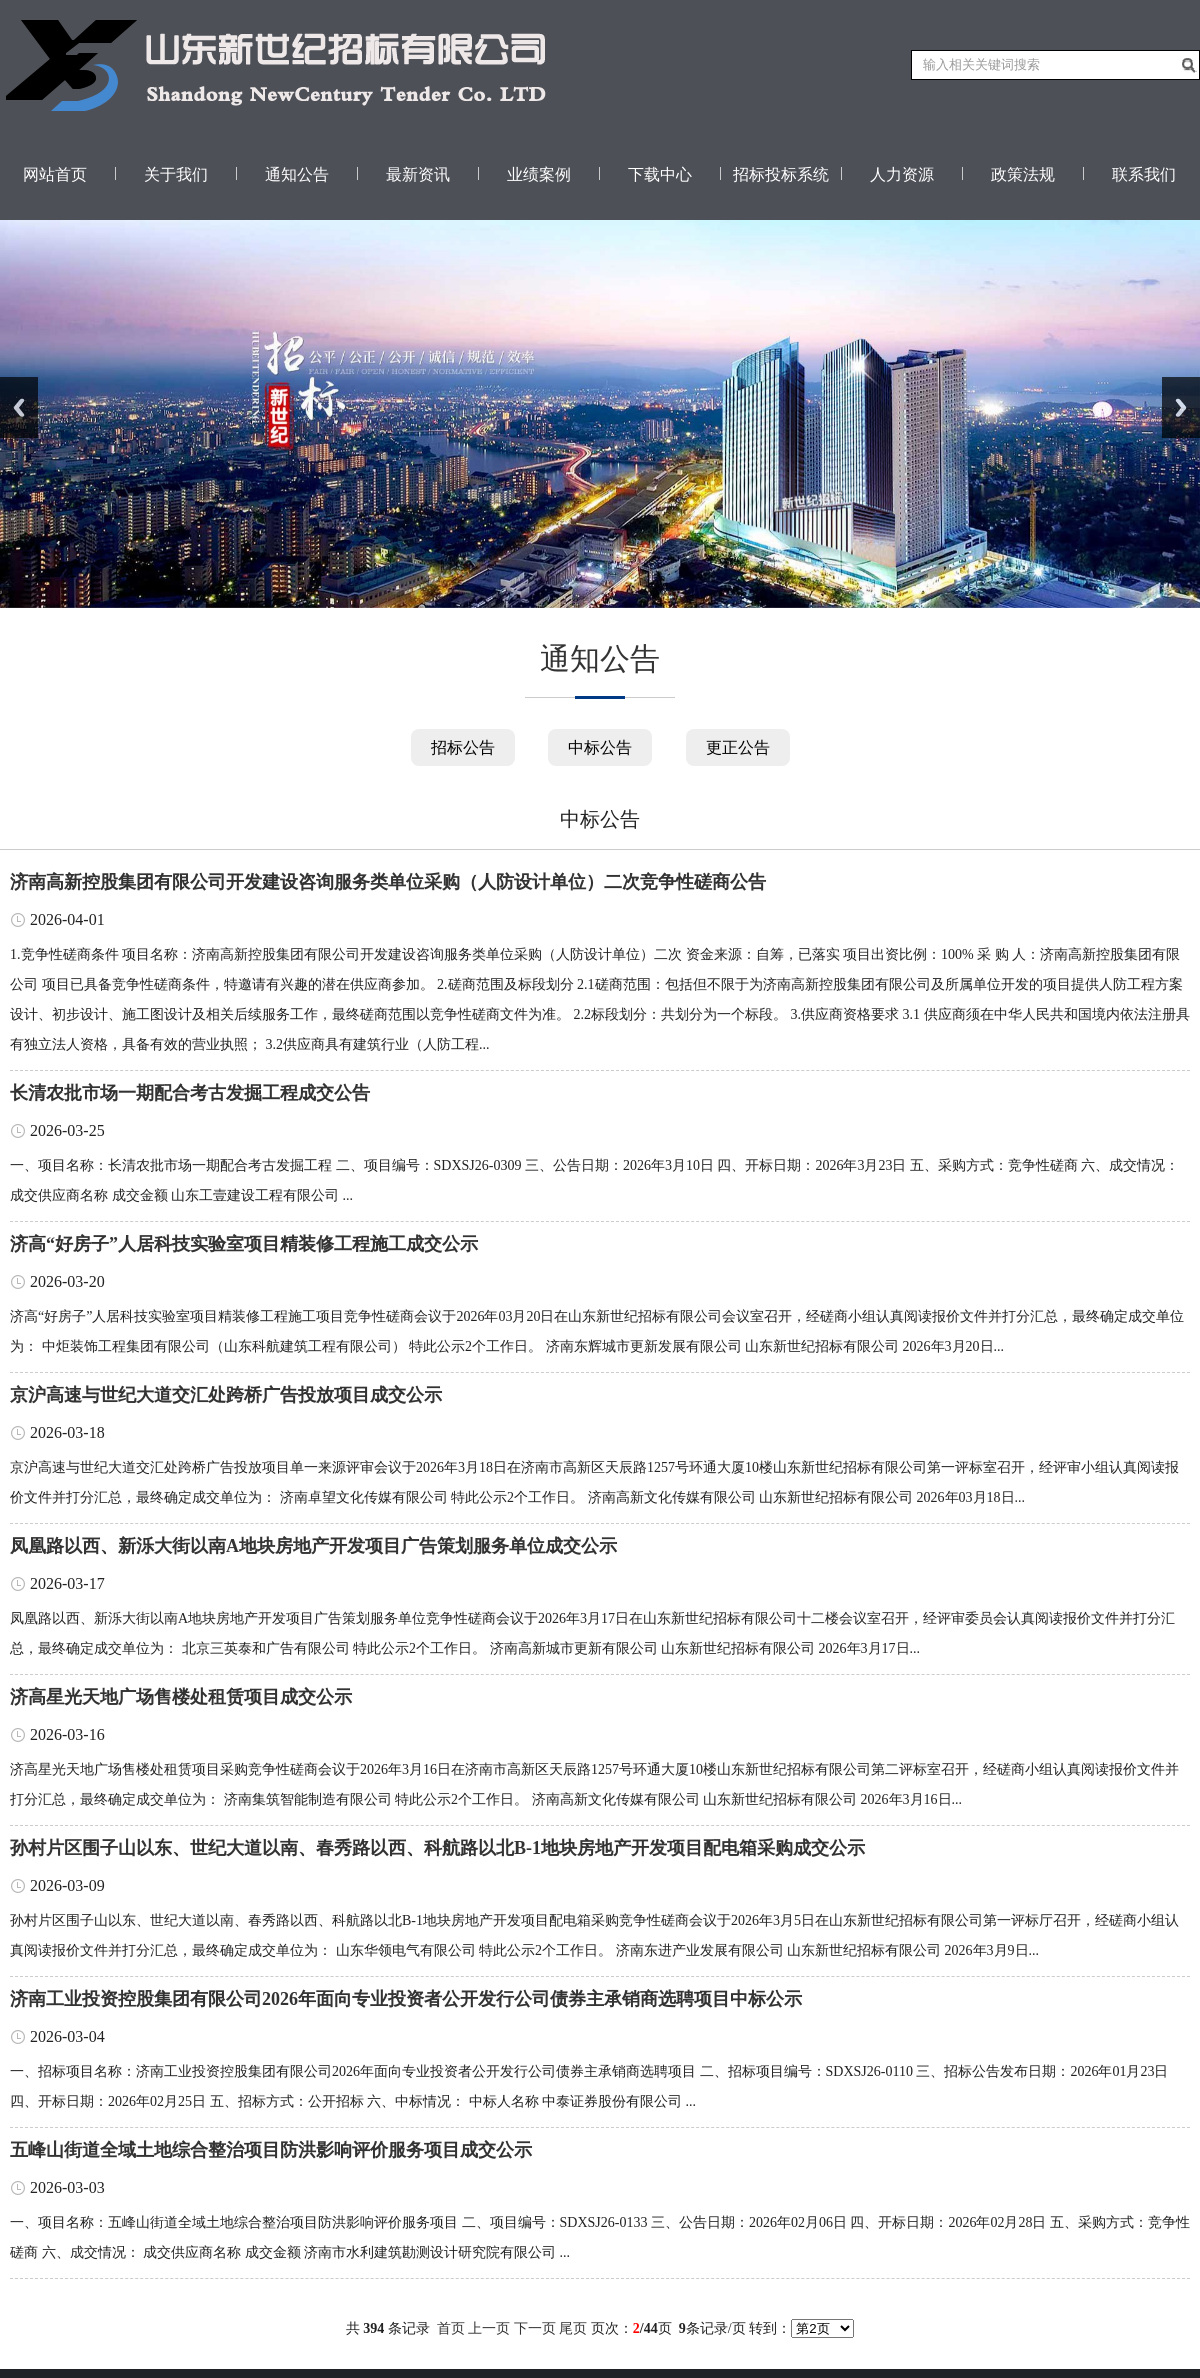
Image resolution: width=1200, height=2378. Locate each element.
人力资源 (902, 174)
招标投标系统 (781, 174)
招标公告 (463, 747)
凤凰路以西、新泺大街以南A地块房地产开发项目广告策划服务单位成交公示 (313, 1546)
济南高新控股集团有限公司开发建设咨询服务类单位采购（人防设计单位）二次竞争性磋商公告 (388, 882)
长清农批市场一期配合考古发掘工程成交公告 (190, 1093)
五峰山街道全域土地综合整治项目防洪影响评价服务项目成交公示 (271, 2150)
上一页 (489, 2328)
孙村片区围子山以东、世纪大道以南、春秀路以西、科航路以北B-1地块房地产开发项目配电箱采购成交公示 (437, 1848)
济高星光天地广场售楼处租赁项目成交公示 (181, 1697)
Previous (19, 407)
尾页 (573, 2328)
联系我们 (1144, 174)
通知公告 (297, 174)
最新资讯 (418, 174)
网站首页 (55, 174)
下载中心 (660, 174)
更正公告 (738, 747)
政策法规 (1023, 174)
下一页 (535, 2328)
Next (1181, 407)
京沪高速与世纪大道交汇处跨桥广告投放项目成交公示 (226, 1395)
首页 (451, 2328)
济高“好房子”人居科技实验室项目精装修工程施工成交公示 (244, 1244)
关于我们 (176, 174)
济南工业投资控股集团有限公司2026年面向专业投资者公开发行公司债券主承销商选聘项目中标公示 (406, 1999)
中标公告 (600, 747)
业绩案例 (539, 174)
